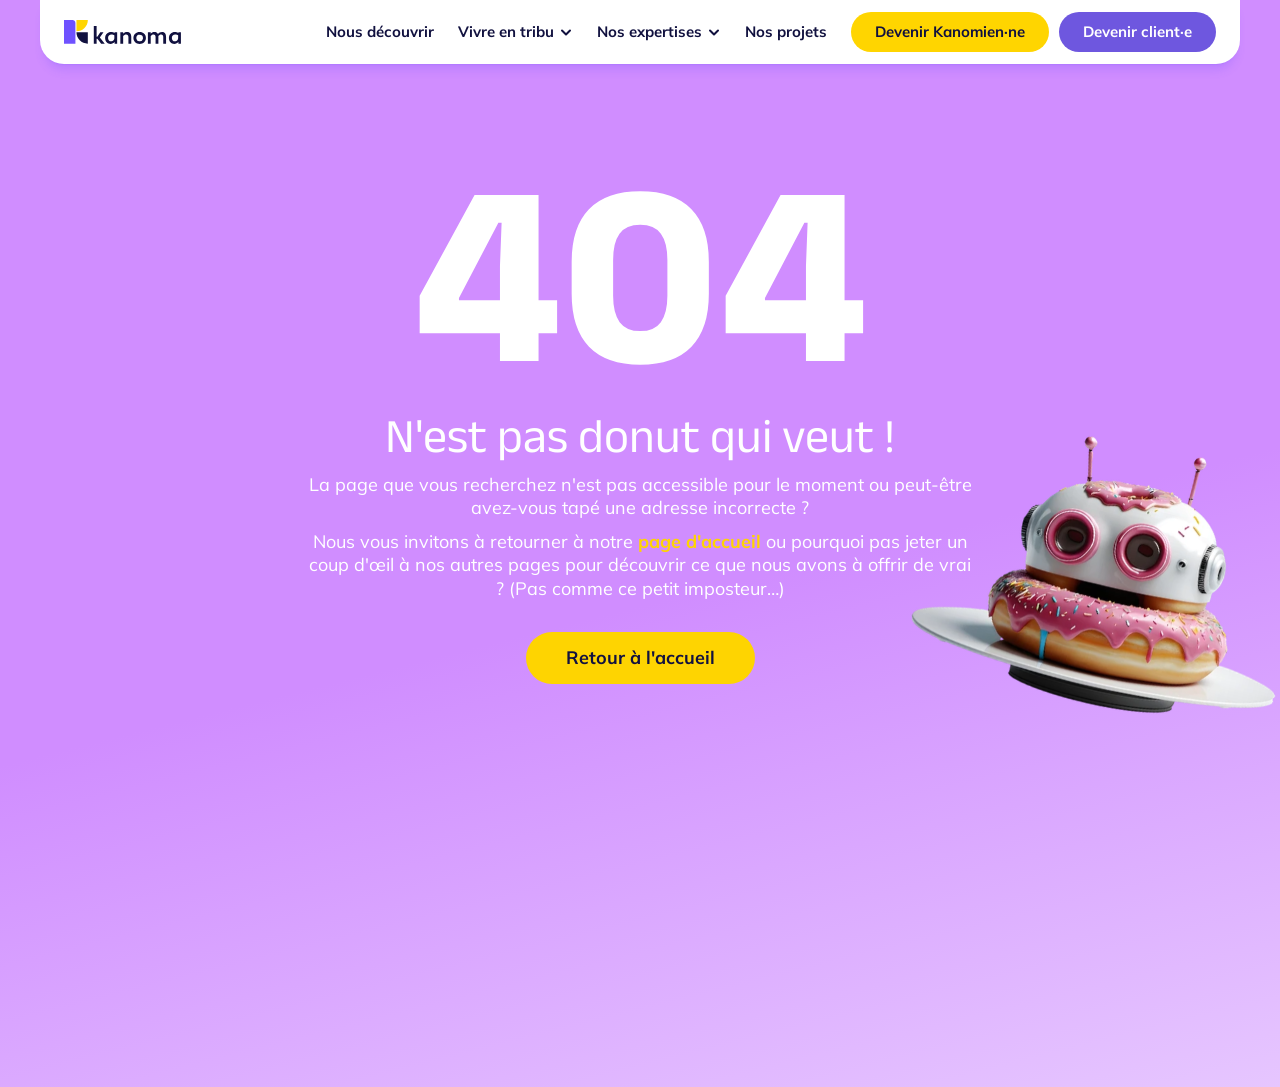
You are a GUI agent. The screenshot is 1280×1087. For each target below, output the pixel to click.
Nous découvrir (380, 31)
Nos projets (786, 31)
